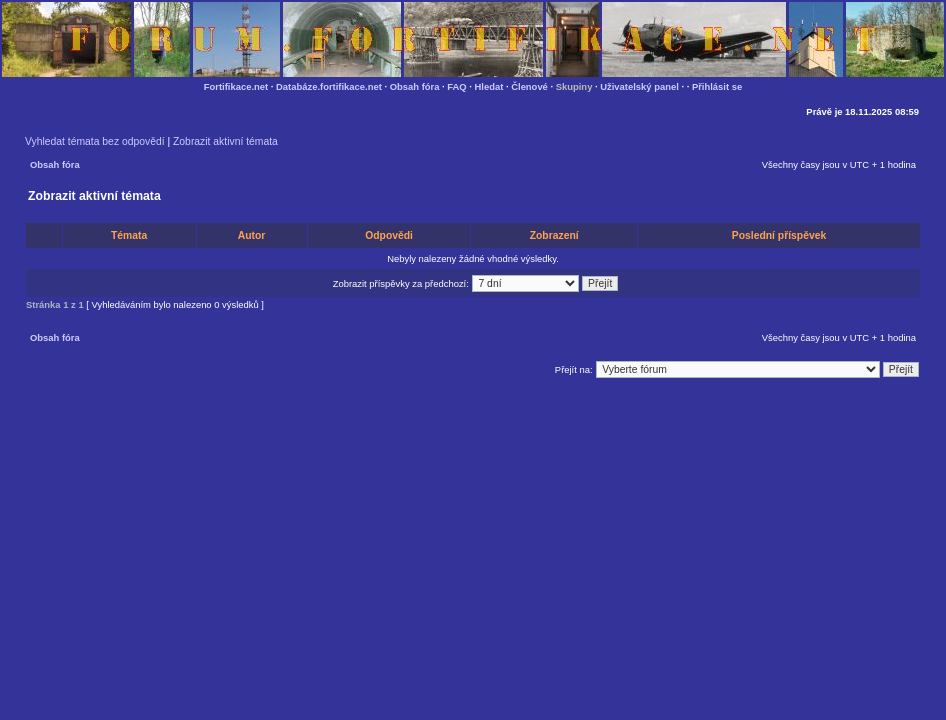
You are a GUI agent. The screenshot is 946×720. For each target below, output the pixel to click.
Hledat (489, 86)
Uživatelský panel (639, 86)
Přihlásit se (717, 86)
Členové (529, 86)
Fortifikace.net (236, 86)
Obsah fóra (415, 86)
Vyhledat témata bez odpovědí (95, 141)
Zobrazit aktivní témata (225, 141)
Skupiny (574, 86)
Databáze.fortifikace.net (329, 86)
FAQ (456, 86)
